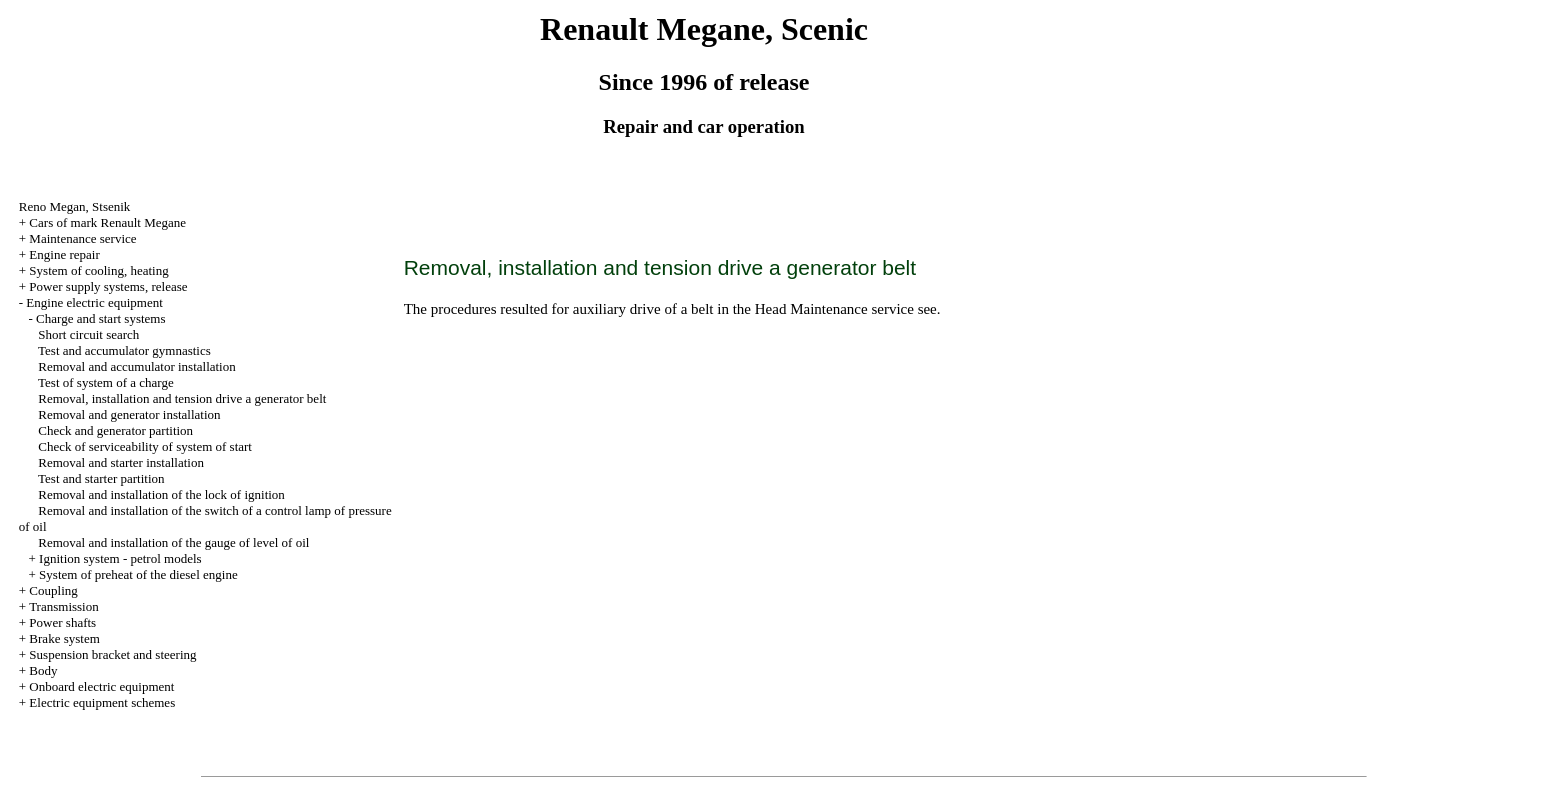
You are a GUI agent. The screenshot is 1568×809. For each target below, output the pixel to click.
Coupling (53, 590)
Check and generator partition (115, 430)
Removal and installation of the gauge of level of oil (173, 542)
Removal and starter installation (121, 462)
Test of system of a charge (106, 382)
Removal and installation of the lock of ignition (161, 494)
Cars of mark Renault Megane (107, 222)
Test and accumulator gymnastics (124, 350)
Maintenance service (82, 238)
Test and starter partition (101, 478)
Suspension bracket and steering (112, 654)
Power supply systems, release (108, 286)
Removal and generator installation (129, 414)
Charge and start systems (100, 318)
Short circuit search (88, 334)
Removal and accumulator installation (136, 366)
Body (43, 670)
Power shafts (62, 622)
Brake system (64, 638)
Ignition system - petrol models (120, 558)
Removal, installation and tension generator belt (182, 398)
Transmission (64, 606)
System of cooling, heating (98, 270)
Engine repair (64, 254)
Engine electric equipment (94, 302)
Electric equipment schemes (102, 702)
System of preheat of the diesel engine (138, 574)
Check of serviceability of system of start (145, 446)
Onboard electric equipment (101, 686)
